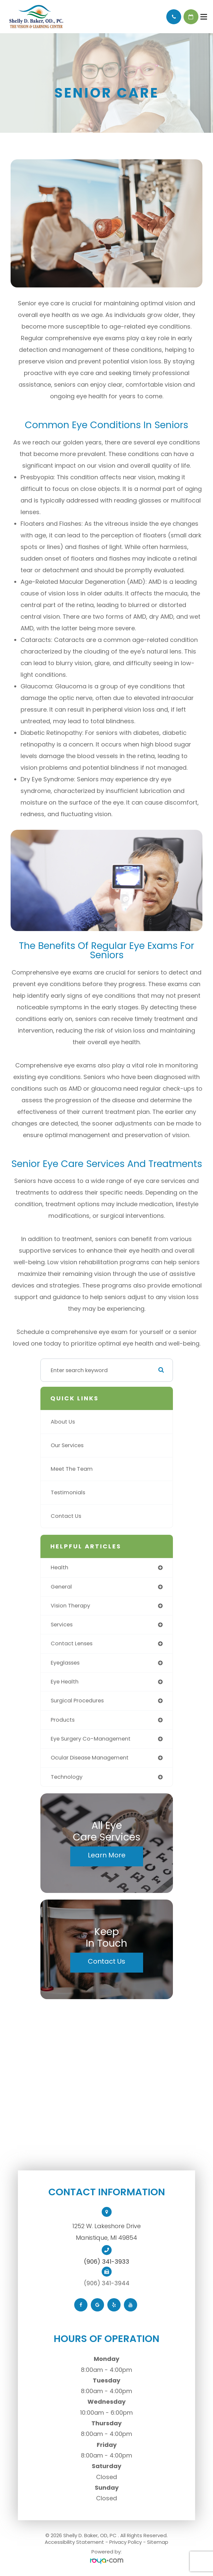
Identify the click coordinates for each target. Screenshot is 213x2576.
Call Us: (173, 16)
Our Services (67, 1445)
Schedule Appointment (191, 16)
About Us (63, 1422)
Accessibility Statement (74, 2541)
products (63, 1720)
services (62, 1624)
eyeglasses (65, 1663)
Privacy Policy (125, 2541)
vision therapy (70, 1605)
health (59, 1567)
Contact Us (66, 1516)
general (61, 1587)
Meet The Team (72, 1469)
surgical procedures (77, 1700)
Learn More (107, 1855)
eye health (65, 1681)
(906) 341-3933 (106, 2261)
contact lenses (71, 1643)
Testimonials (68, 1492)
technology (66, 1777)
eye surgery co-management (91, 1739)
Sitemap (157, 2541)
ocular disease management (90, 1757)
